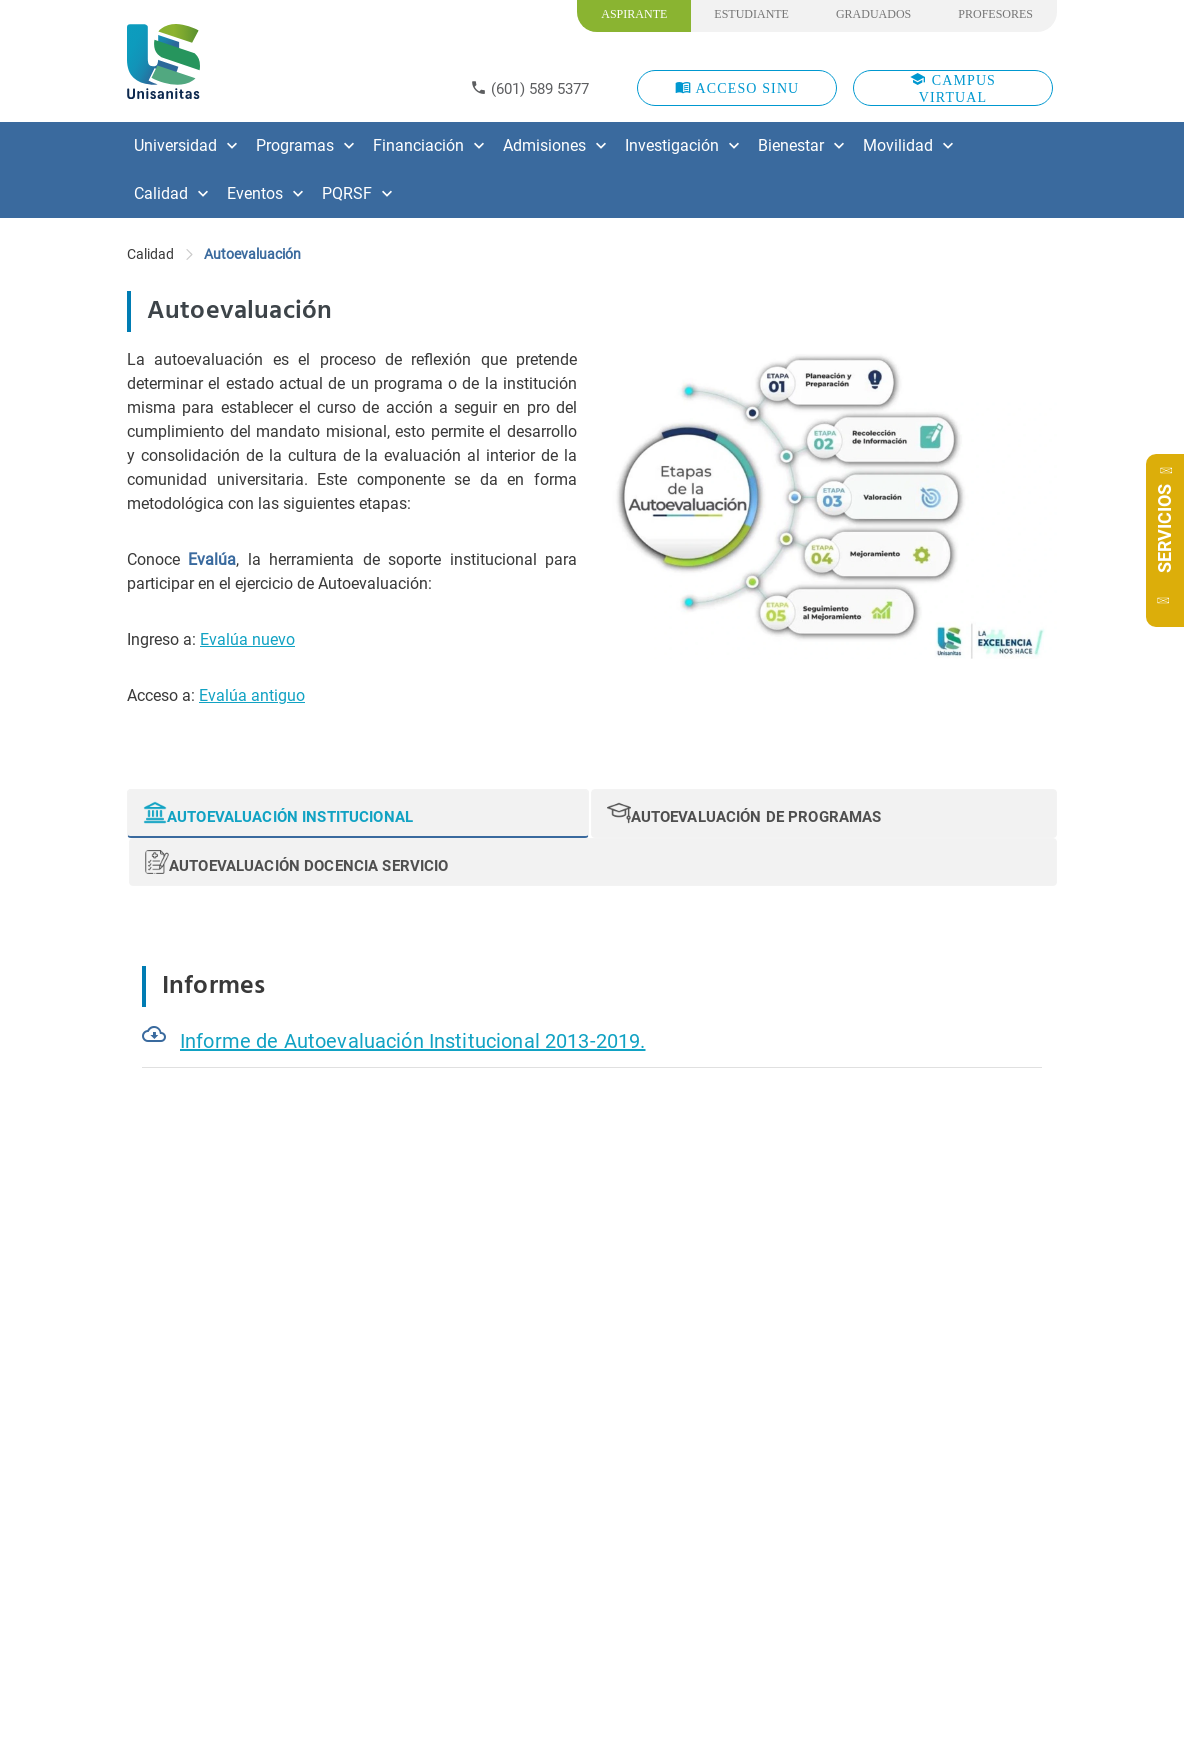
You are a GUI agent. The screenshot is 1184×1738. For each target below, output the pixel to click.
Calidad (150, 254)
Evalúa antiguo (252, 695)
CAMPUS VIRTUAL (953, 88)
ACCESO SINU (737, 87)
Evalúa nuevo (247, 639)
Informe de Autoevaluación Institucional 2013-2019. (413, 1041)
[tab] (358, 813)
